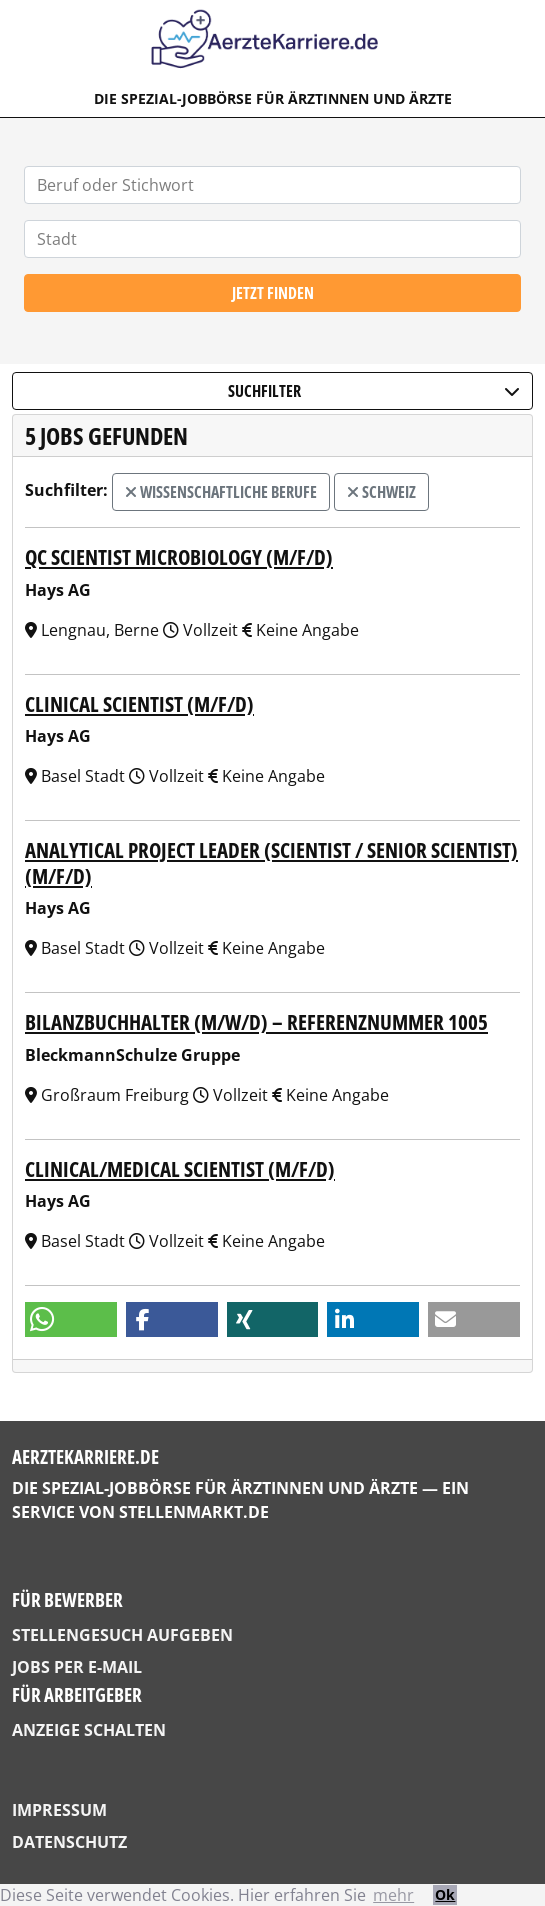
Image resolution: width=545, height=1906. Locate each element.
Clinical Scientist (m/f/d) (139, 703)
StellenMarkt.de (194, 1512)
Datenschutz (69, 1842)
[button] (71, 1319)
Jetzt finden (273, 293)
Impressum (59, 1810)
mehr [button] (393, 1895)
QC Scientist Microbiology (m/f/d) (179, 556)
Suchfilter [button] (374, 391)
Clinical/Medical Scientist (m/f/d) (180, 1168)
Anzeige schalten (89, 1730)
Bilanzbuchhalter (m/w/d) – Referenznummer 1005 (256, 1021)
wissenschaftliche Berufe (221, 492)
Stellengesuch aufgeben (122, 1635)
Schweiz (381, 492)
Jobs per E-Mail (77, 1667)
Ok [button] (445, 1894)
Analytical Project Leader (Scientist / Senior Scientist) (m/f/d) (271, 862)
